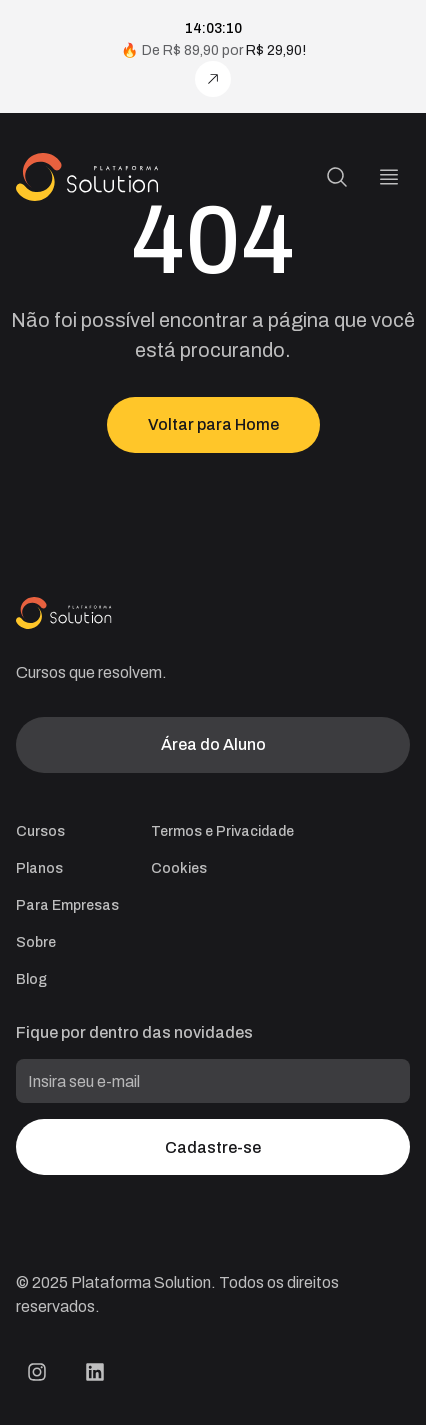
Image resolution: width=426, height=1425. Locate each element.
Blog (31, 979)
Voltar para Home (213, 424)
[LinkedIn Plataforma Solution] (95, 1372)
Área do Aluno (213, 744)
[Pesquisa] (337, 177)
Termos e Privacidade (222, 831)
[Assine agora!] (213, 79)
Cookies (179, 868)
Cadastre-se (213, 1147)
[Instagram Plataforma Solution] (37, 1372)
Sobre (36, 942)
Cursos (40, 831)
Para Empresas (67, 905)
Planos (39, 868)
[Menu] (389, 177)
